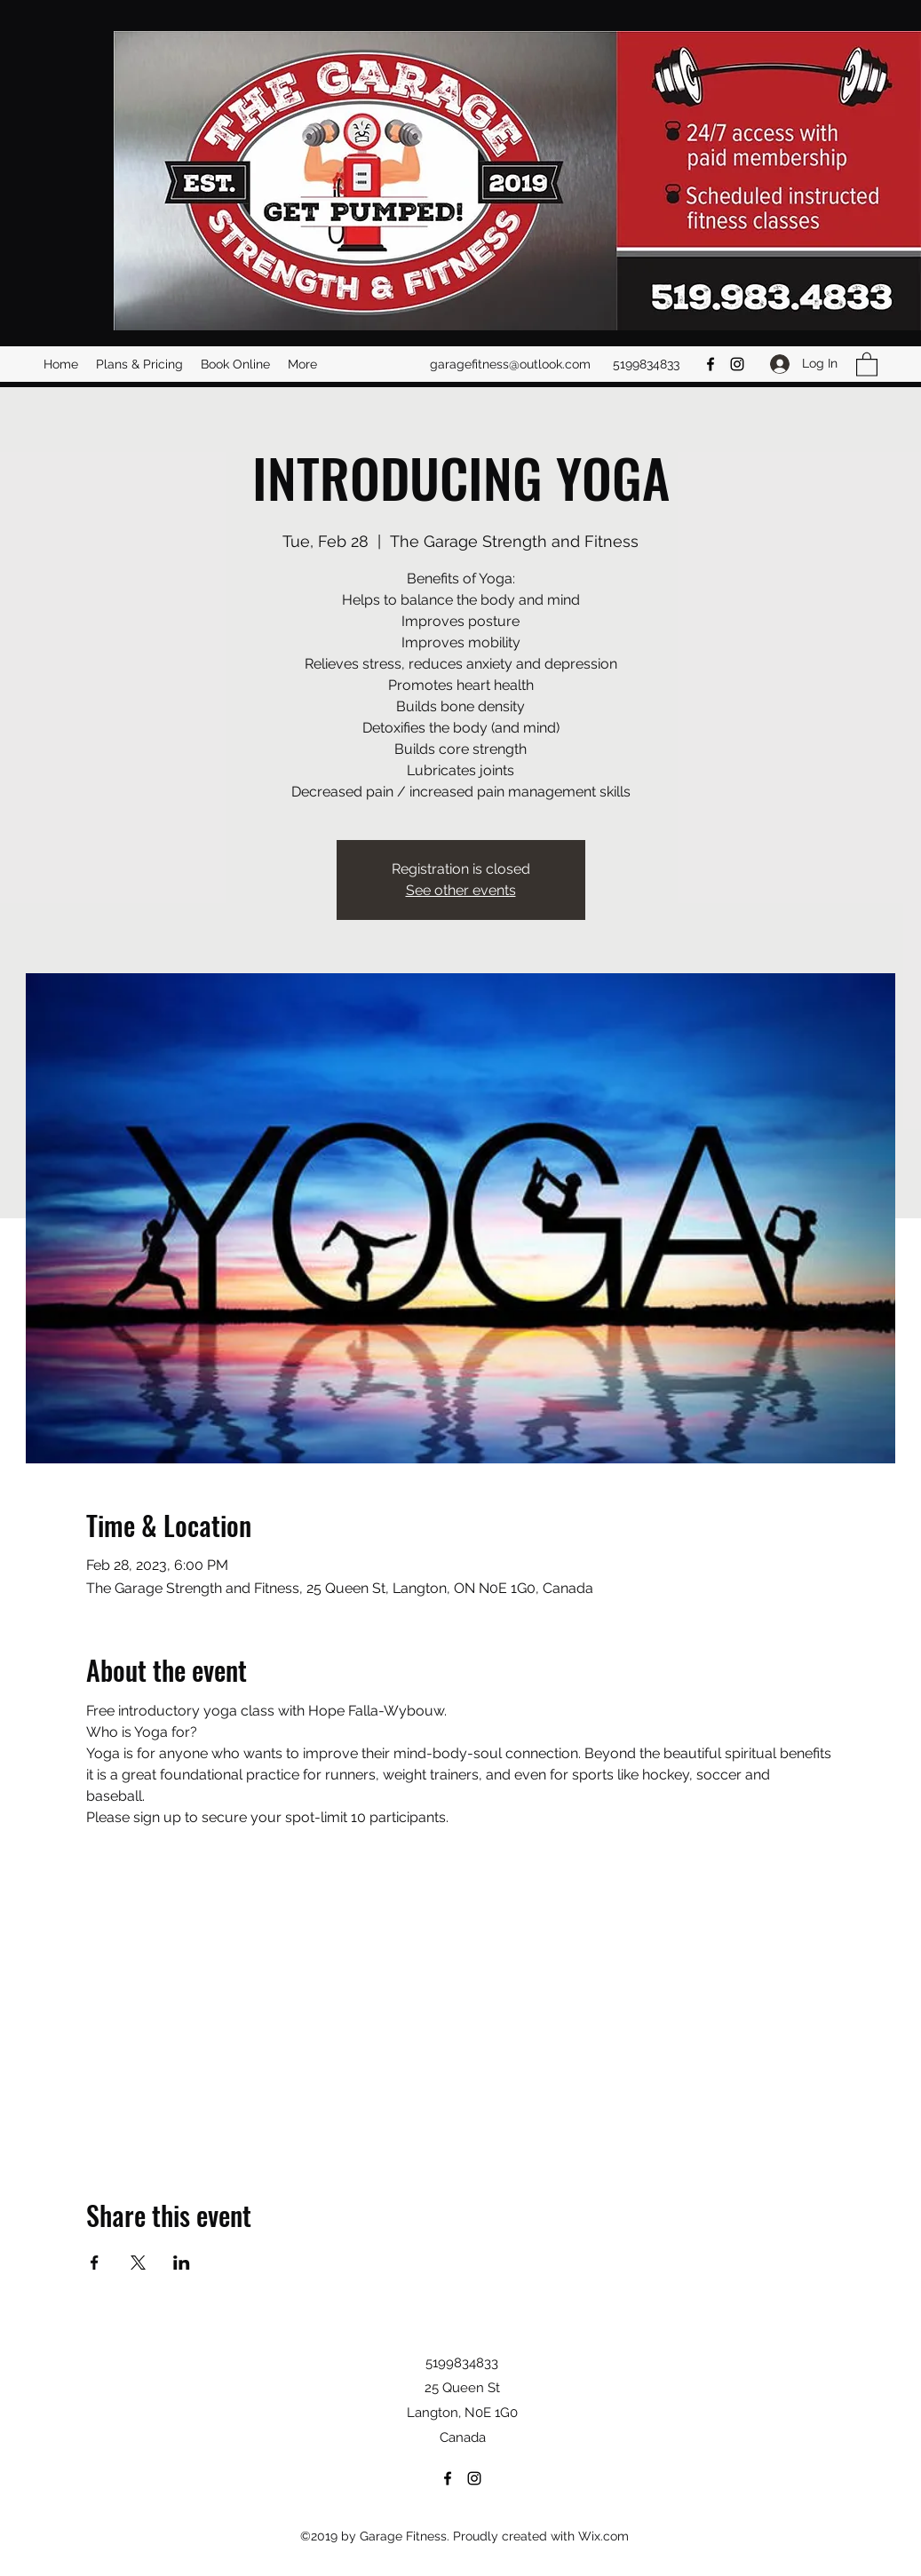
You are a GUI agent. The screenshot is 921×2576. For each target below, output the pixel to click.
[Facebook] (710, 364)
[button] (866, 363)
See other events (461, 890)
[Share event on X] (138, 2262)
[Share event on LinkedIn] (181, 2262)
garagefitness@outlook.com (510, 364)
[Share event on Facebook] (94, 2262)
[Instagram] (737, 364)
